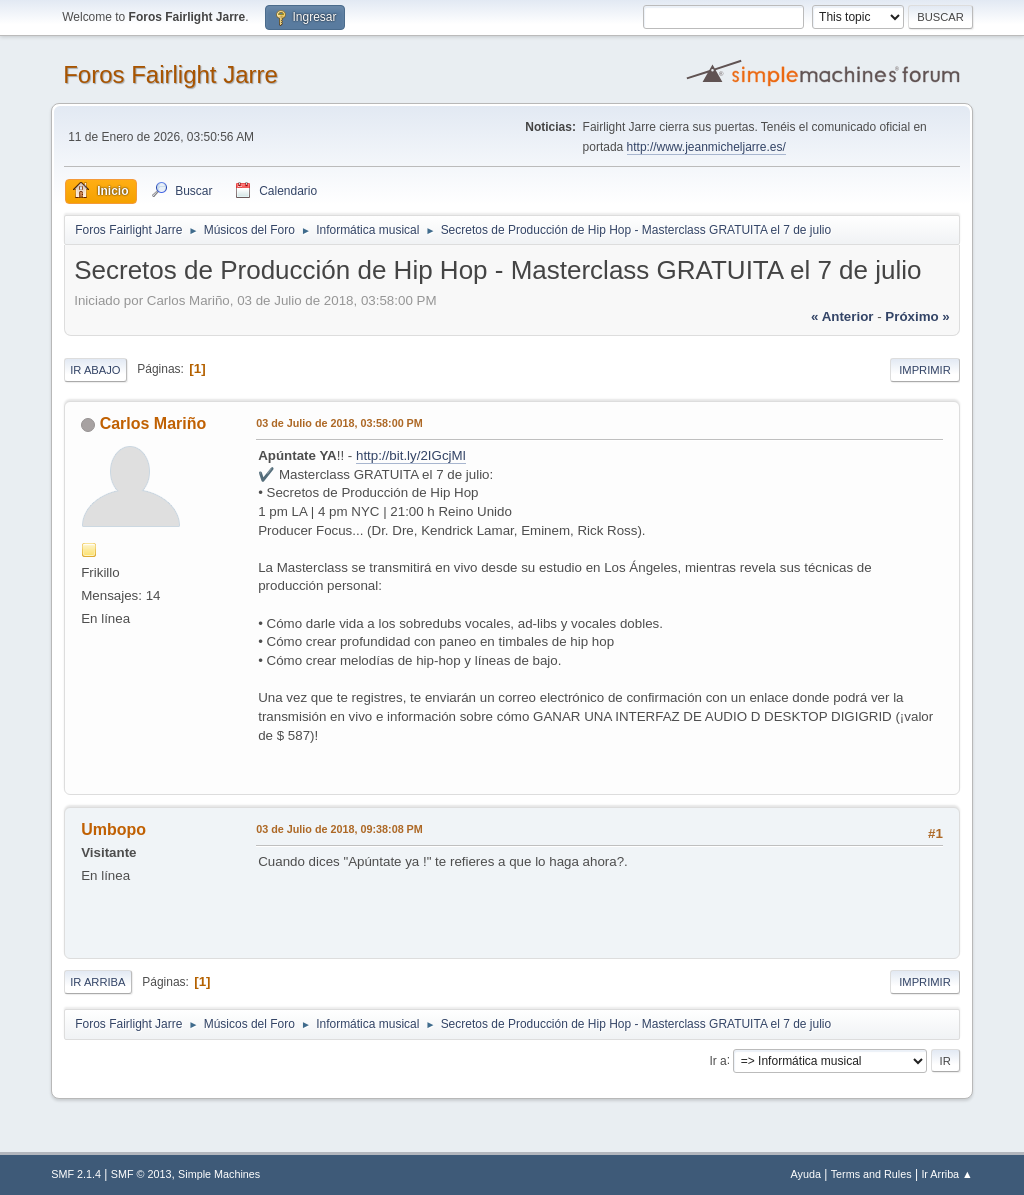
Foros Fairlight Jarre (170, 74)
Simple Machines (219, 1174)
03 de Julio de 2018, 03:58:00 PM (339, 423)
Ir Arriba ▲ (946, 1174)
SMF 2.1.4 (76, 1174)
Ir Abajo (95, 370)
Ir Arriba (97, 982)
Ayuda (806, 1174)
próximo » (917, 316)
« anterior (842, 316)
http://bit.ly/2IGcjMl (411, 455)
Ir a (717, 1060)
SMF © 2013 (141, 1174)
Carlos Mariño (153, 423)
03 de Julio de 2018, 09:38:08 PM (339, 829)
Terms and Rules (871, 1174)
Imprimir (925, 370)
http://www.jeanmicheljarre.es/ (706, 147)
